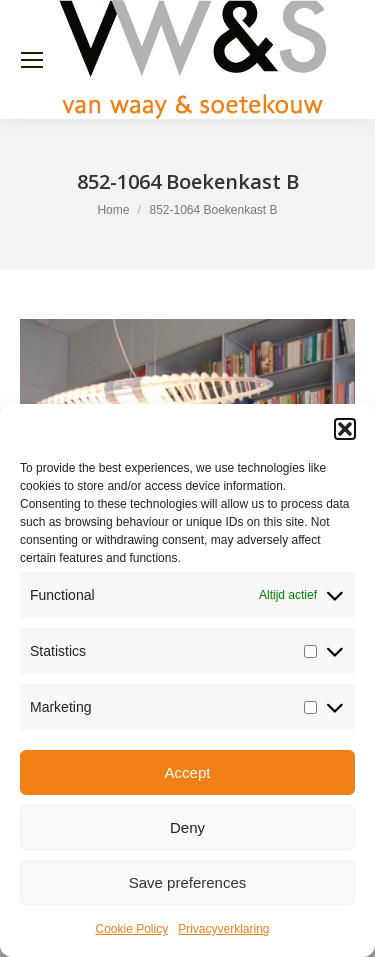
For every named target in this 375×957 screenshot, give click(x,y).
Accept (188, 772)
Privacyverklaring (223, 929)
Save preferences (188, 882)
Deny (187, 827)
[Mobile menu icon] (32, 60)
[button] (345, 429)
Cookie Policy (131, 929)
